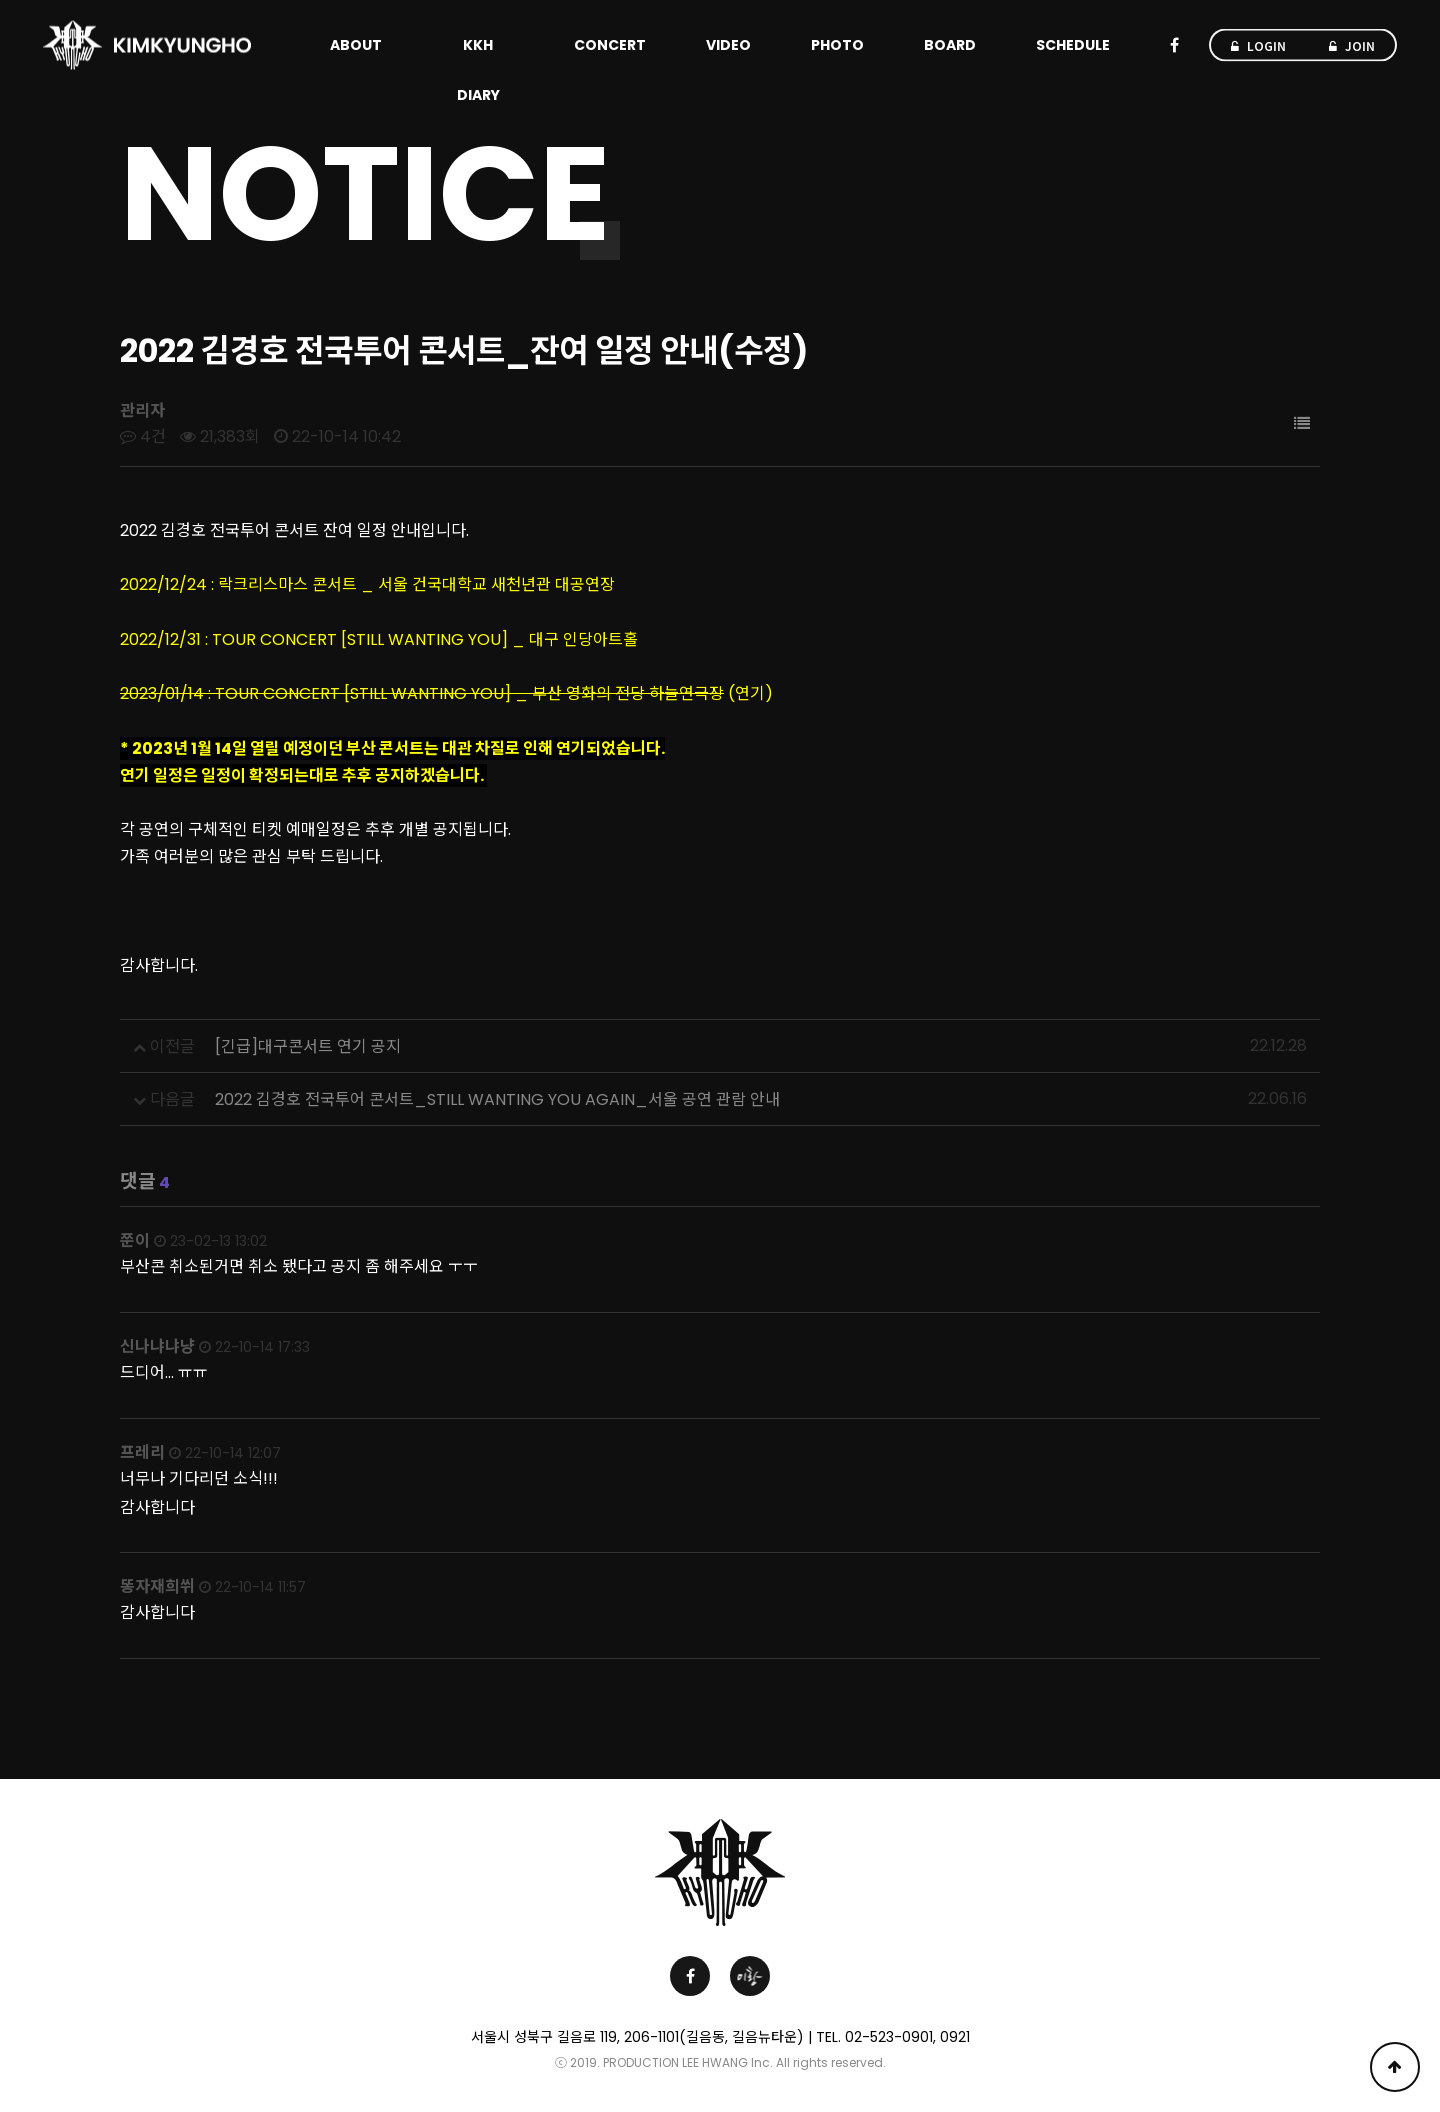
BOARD (950, 45)
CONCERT (610, 45)
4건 (143, 436)
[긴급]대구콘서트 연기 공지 (308, 1046)
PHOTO (837, 45)
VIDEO (728, 45)
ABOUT (356, 45)
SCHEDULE (1073, 45)
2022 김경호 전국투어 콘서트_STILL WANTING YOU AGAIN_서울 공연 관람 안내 (497, 1099)
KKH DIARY (478, 70)
